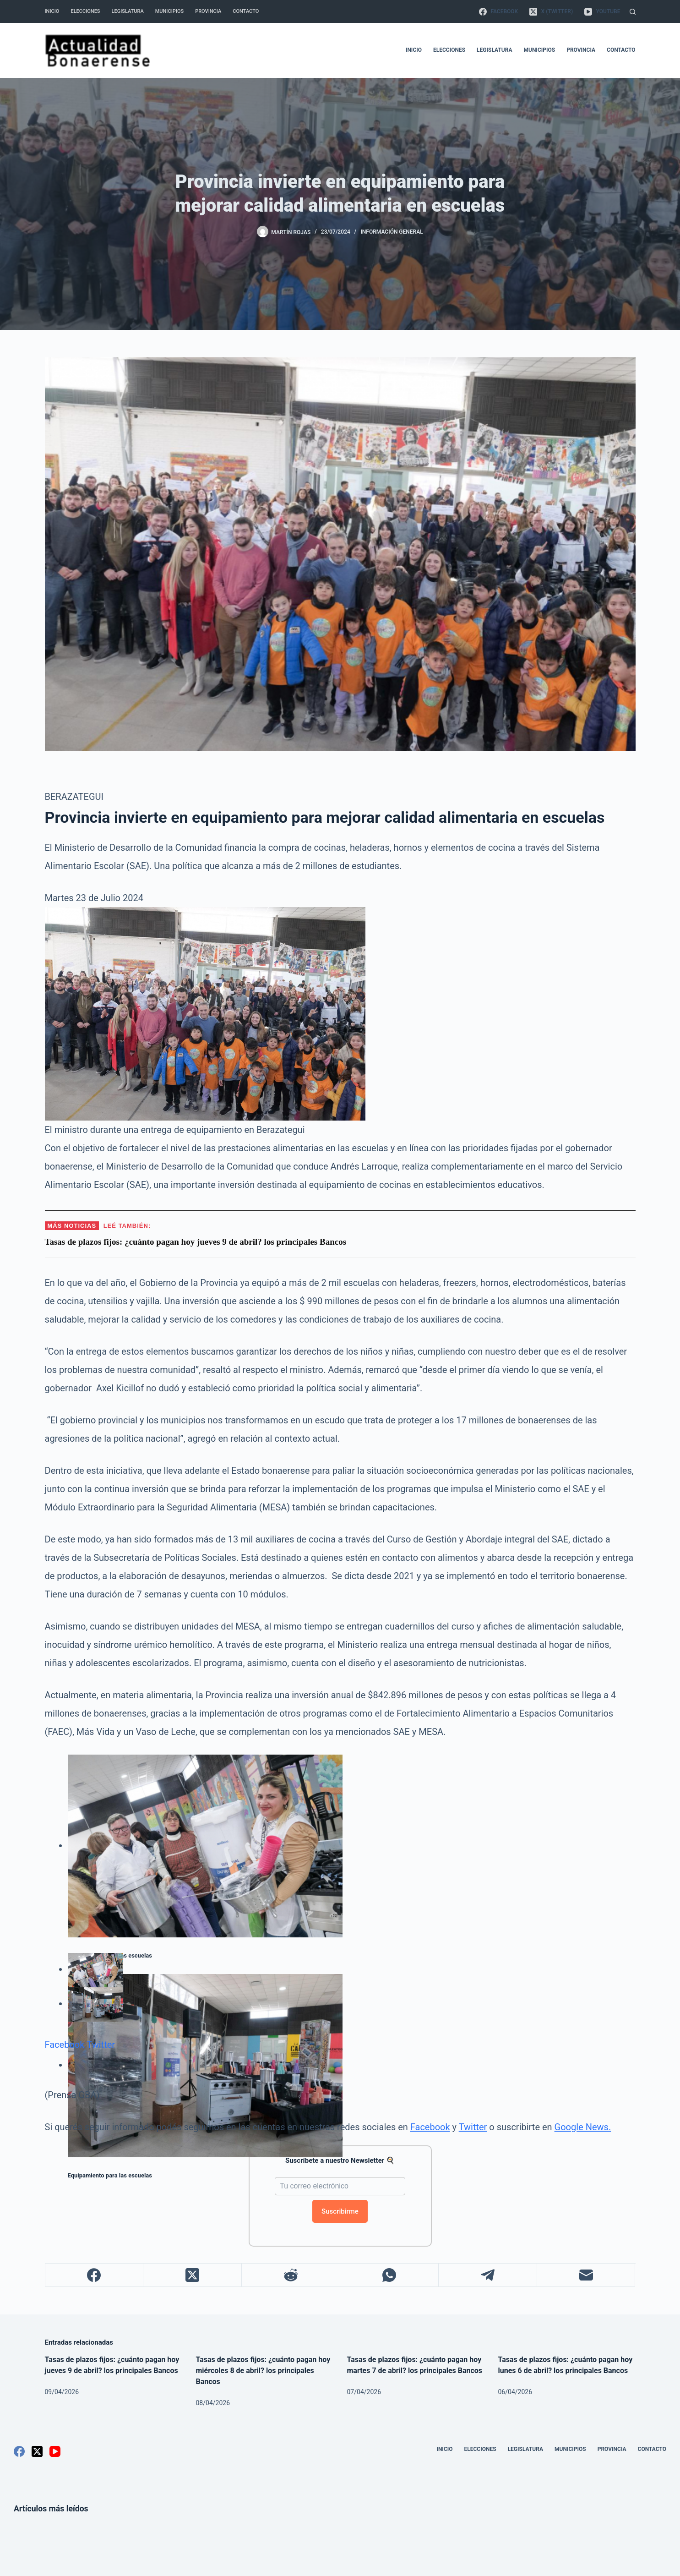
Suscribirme (340, 2211)
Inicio (52, 11)
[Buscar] (633, 12)
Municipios (169, 11)
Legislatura (128, 11)
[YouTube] (602, 11)
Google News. (583, 2127)
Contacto (246, 11)
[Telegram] (488, 2275)
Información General (391, 232)
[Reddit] (291, 2275)
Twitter (101, 2044)
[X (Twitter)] (551, 11)
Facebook (65, 2044)
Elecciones (85, 11)
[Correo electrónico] (586, 2275)
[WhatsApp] (389, 2275)
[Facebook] (498, 11)
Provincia (208, 11)
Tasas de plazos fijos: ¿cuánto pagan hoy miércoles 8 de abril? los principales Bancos (263, 2370)
